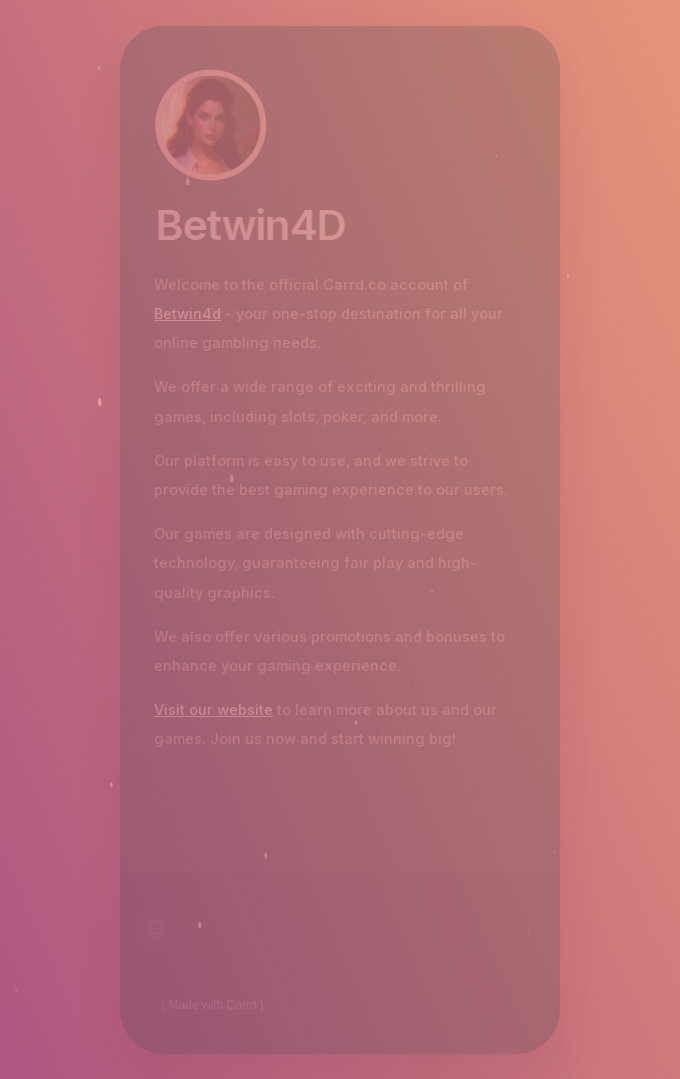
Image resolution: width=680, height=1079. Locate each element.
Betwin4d (186, 314)
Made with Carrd (213, 1005)
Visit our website (212, 710)
